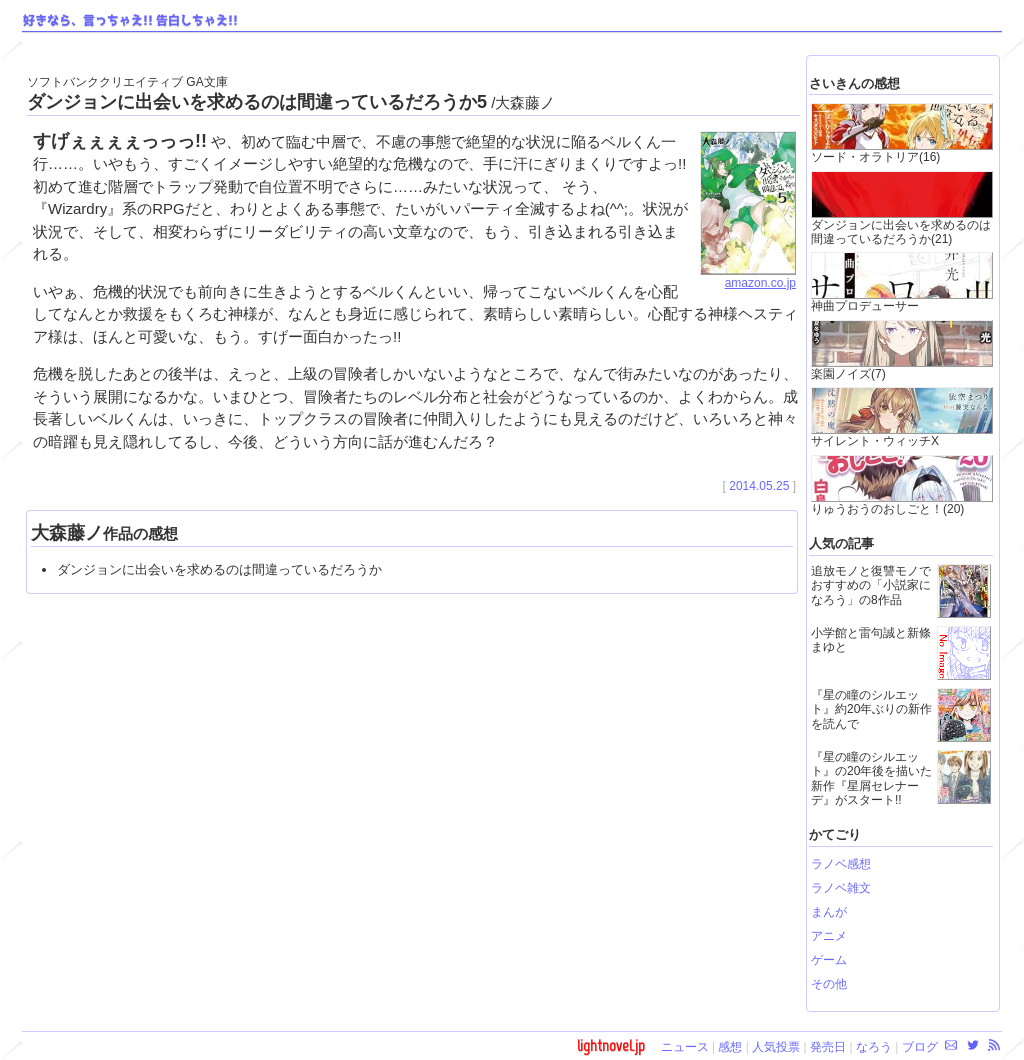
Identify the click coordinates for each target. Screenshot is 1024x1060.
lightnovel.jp (611, 1045)
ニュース (685, 1047)
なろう (874, 1047)
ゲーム (829, 960)
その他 (829, 984)
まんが (829, 912)
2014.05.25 (759, 486)
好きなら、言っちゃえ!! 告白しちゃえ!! (130, 21)
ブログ (920, 1047)
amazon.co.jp (748, 277)
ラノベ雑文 (841, 888)
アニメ (829, 936)
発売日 (828, 1047)
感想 (730, 1047)
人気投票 (776, 1047)
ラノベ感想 (841, 864)
